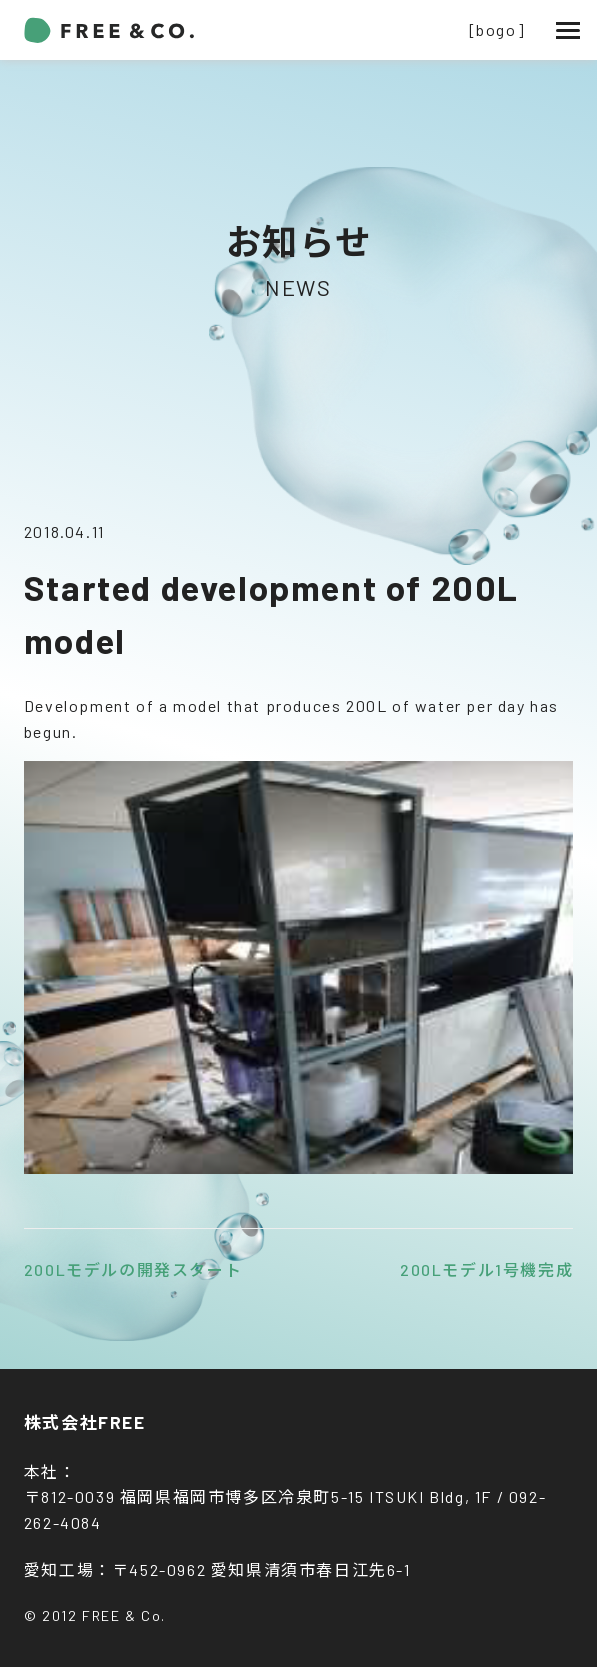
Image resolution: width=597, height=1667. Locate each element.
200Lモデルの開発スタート (133, 1269)
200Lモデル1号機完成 (486, 1269)
